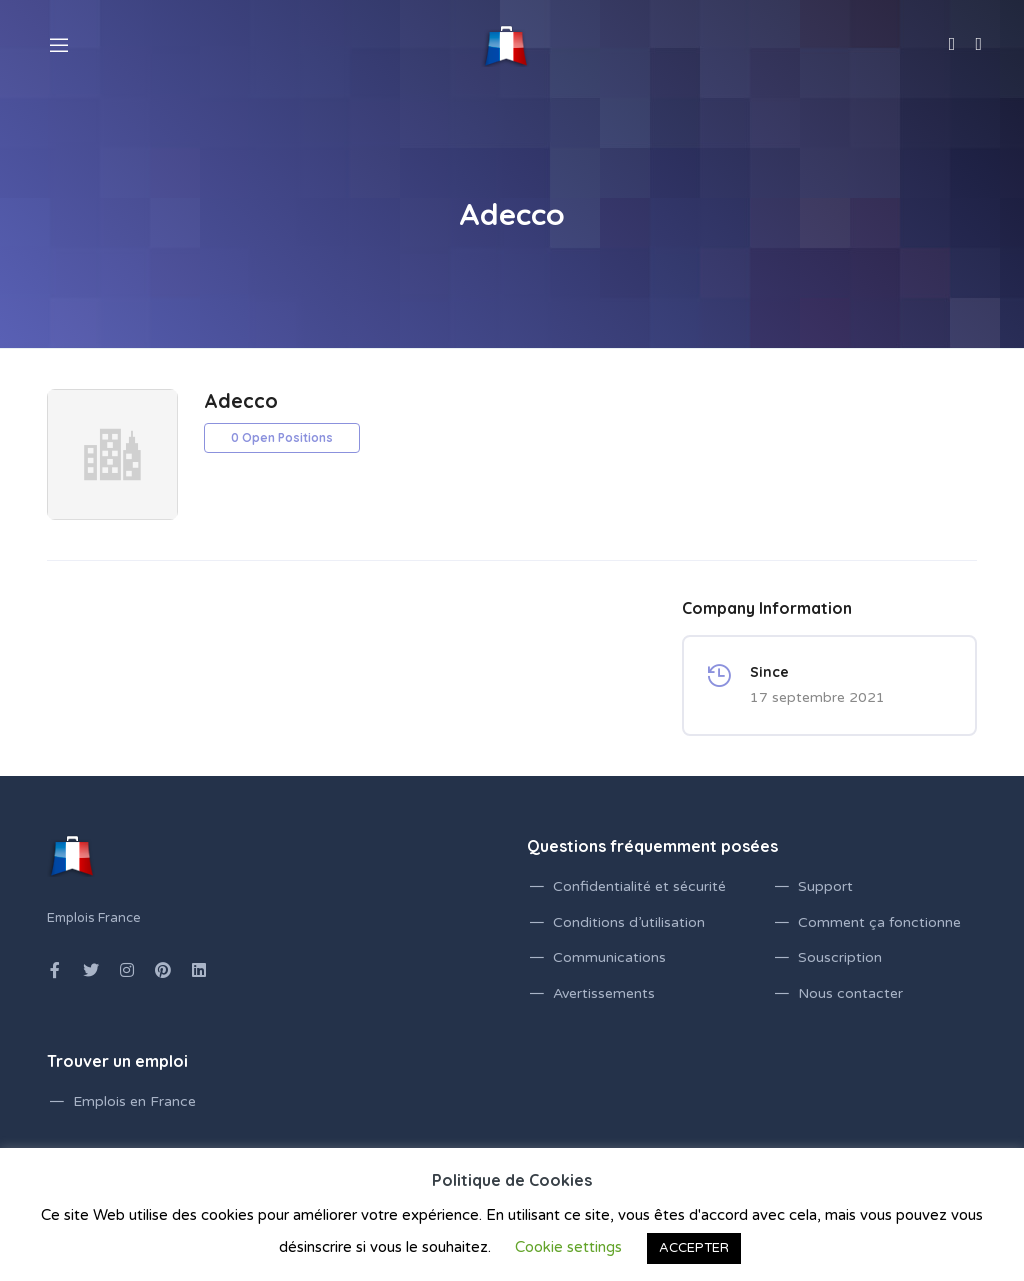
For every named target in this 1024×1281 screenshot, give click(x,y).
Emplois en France (134, 1101)
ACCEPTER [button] (694, 1248)
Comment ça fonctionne (879, 922)
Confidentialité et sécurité (639, 886)
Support (825, 886)
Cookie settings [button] (568, 1247)
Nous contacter (850, 993)
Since (769, 672)
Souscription (840, 957)
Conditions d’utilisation (629, 922)
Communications (609, 957)
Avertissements (604, 993)
